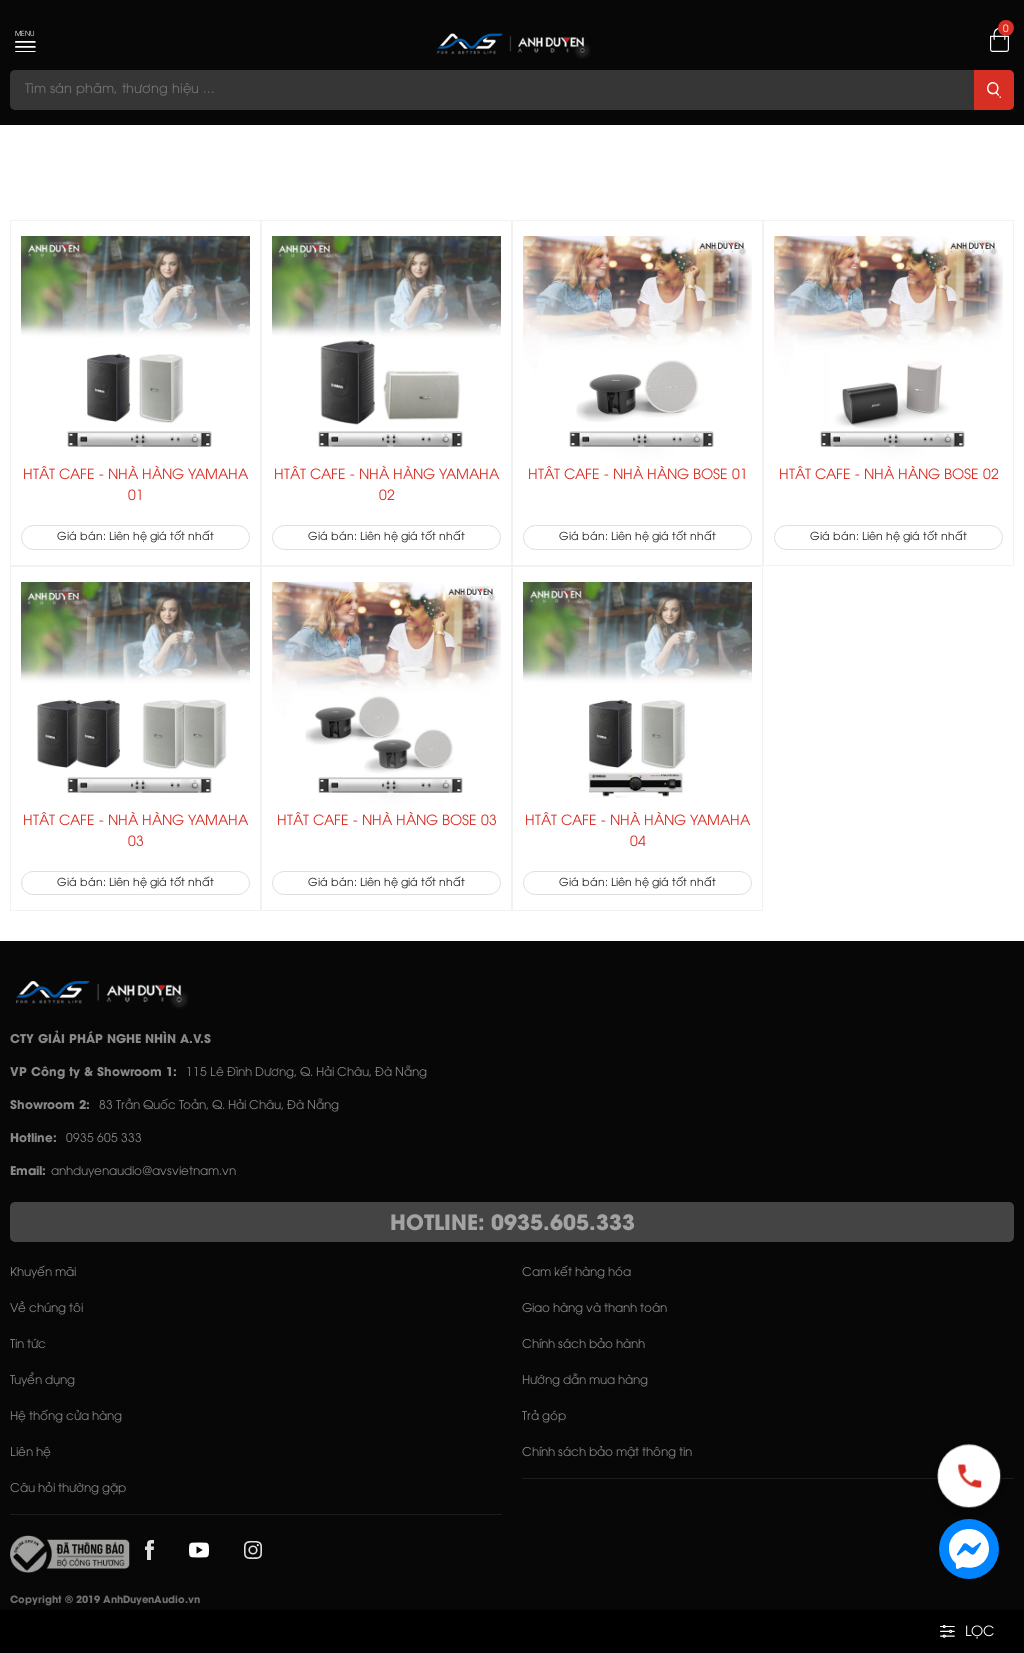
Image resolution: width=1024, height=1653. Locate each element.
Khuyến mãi (43, 1272)
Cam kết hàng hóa (576, 1272)
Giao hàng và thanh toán (594, 1308)
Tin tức (28, 1344)
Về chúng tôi (46, 1308)
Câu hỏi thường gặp (68, 1488)
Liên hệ (30, 1452)
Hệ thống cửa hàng (66, 1416)
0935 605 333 (104, 1138)
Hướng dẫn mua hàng (585, 1380)
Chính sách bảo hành (583, 1344)
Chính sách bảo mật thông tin (607, 1452)
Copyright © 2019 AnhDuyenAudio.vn (105, 1600)
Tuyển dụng (42, 1380)
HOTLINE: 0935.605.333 (512, 1224)
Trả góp (544, 1416)
